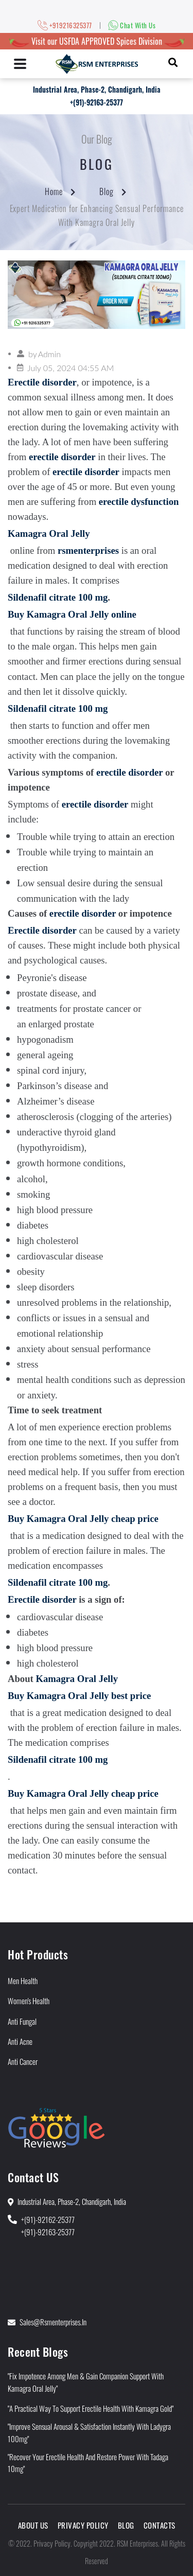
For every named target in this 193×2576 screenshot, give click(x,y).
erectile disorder (129, 772)
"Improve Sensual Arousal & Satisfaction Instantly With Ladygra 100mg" (89, 2432)
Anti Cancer (23, 2061)
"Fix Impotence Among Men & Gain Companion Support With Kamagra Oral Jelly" (86, 2381)
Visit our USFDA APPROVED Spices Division (97, 41)
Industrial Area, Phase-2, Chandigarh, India (97, 89)
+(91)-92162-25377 (48, 2219)
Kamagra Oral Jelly (77, 1678)
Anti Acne (20, 2041)
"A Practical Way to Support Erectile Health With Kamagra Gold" (90, 2408)
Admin (49, 354)
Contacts (160, 2525)
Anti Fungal (22, 2021)
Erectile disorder (42, 1599)
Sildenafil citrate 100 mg (58, 597)
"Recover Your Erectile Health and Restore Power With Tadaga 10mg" (88, 2462)
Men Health (23, 1980)
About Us (33, 2525)
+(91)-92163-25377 (96, 102)
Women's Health (28, 2000)
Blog (106, 191)
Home (54, 191)
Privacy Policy (83, 2525)
